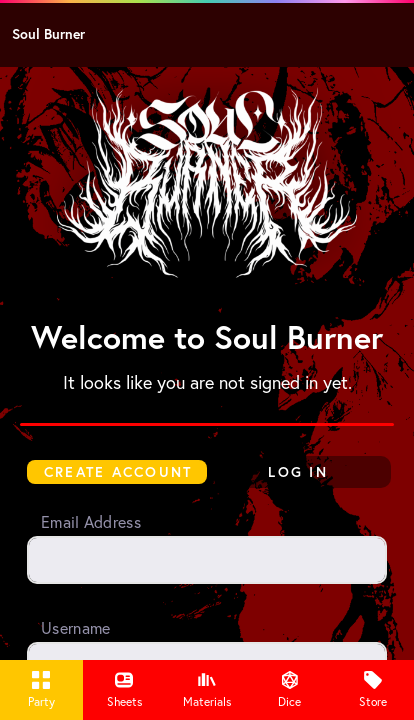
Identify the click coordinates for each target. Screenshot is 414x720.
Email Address (91, 522)
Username (75, 628)
